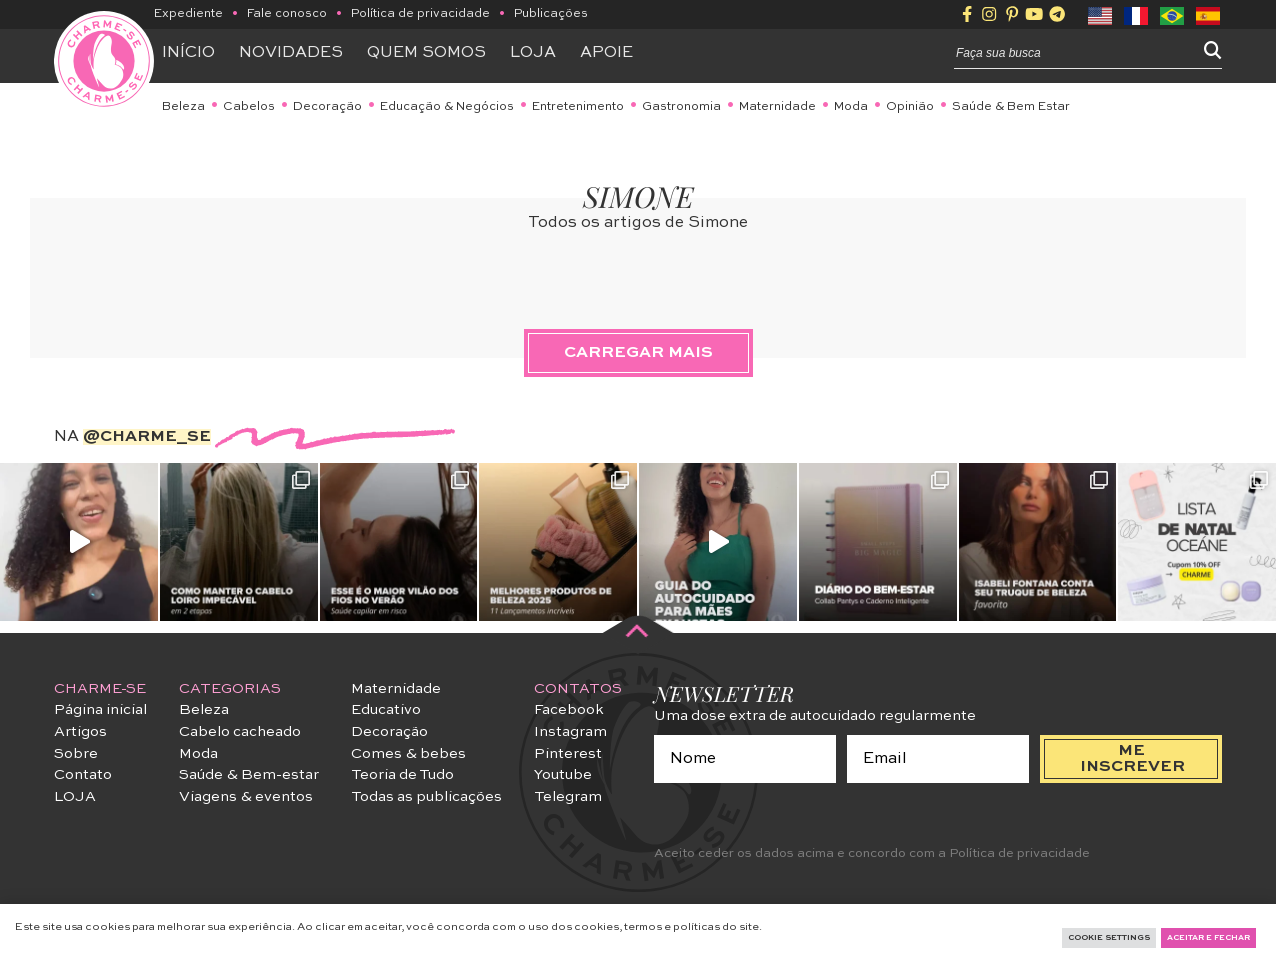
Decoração (327, 107)
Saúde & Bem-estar (249, 775)
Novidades (291, 53)
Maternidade (777, 107)
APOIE (606, 53)
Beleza (183, 107)
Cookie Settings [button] (1109, 938)
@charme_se (147, 437)
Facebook (569, 710)
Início (188, 53)
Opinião (910, 107)
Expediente (188, 14)
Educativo (386, 710)
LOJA (75, 797)
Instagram (570, 732)
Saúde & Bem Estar (1011, 107)
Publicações (551, 14)
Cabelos (249, 107)
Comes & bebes (408, 754)
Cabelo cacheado (240, 732)
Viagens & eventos (246, 797)
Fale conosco (287, 14)
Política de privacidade (420, 14)
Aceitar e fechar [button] (1208, 938)
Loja (533, 53)
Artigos (80, 732)
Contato (83, 775)
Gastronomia (681, 107)
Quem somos (426, 53)
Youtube (563, 775)
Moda (851, 107)
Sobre (76, 754)
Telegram (568, 797)
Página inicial (100, 710)
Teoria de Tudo (402, 775)
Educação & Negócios (447, 107)
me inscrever (1132, 759)
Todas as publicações (426, 797)
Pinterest (568, 754)
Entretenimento (578, 107)
